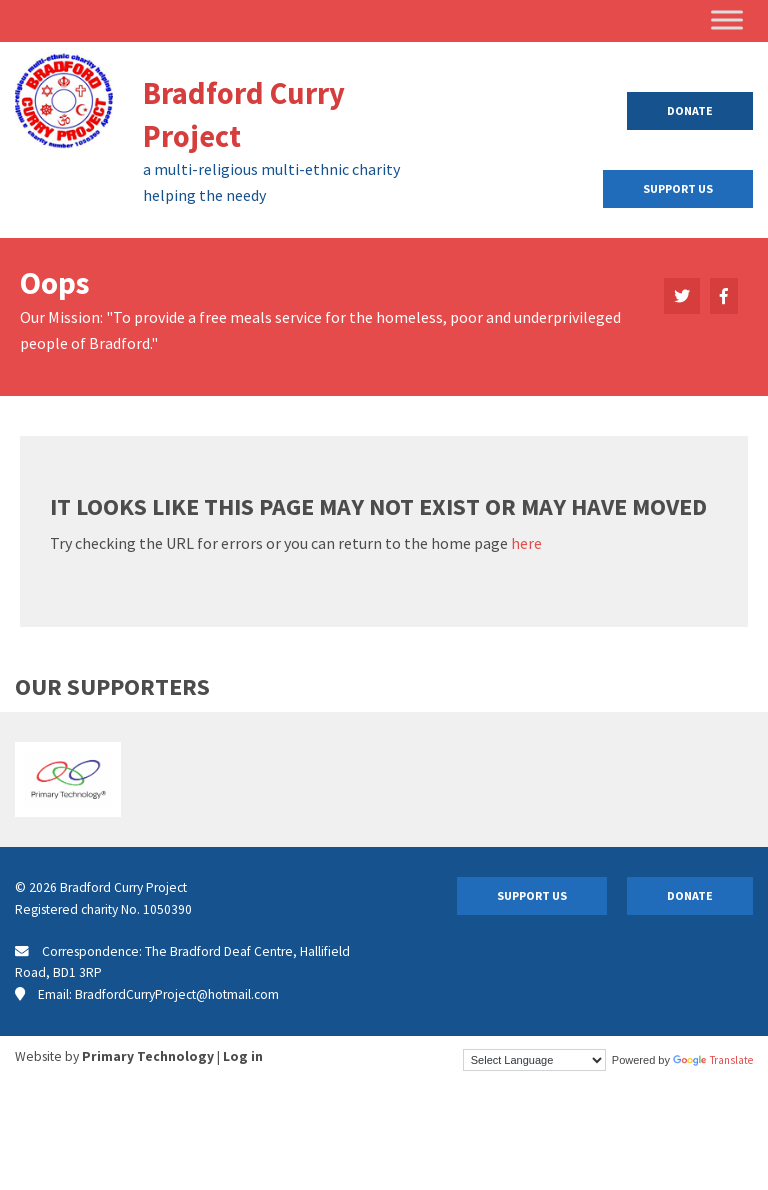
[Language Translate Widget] (534, 1060)
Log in (243, 1056)
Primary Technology (148, 1056)
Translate (713, 1060)
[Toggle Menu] (727, 19)
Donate (690, 110)
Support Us (678, 188)
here (526, 543)
